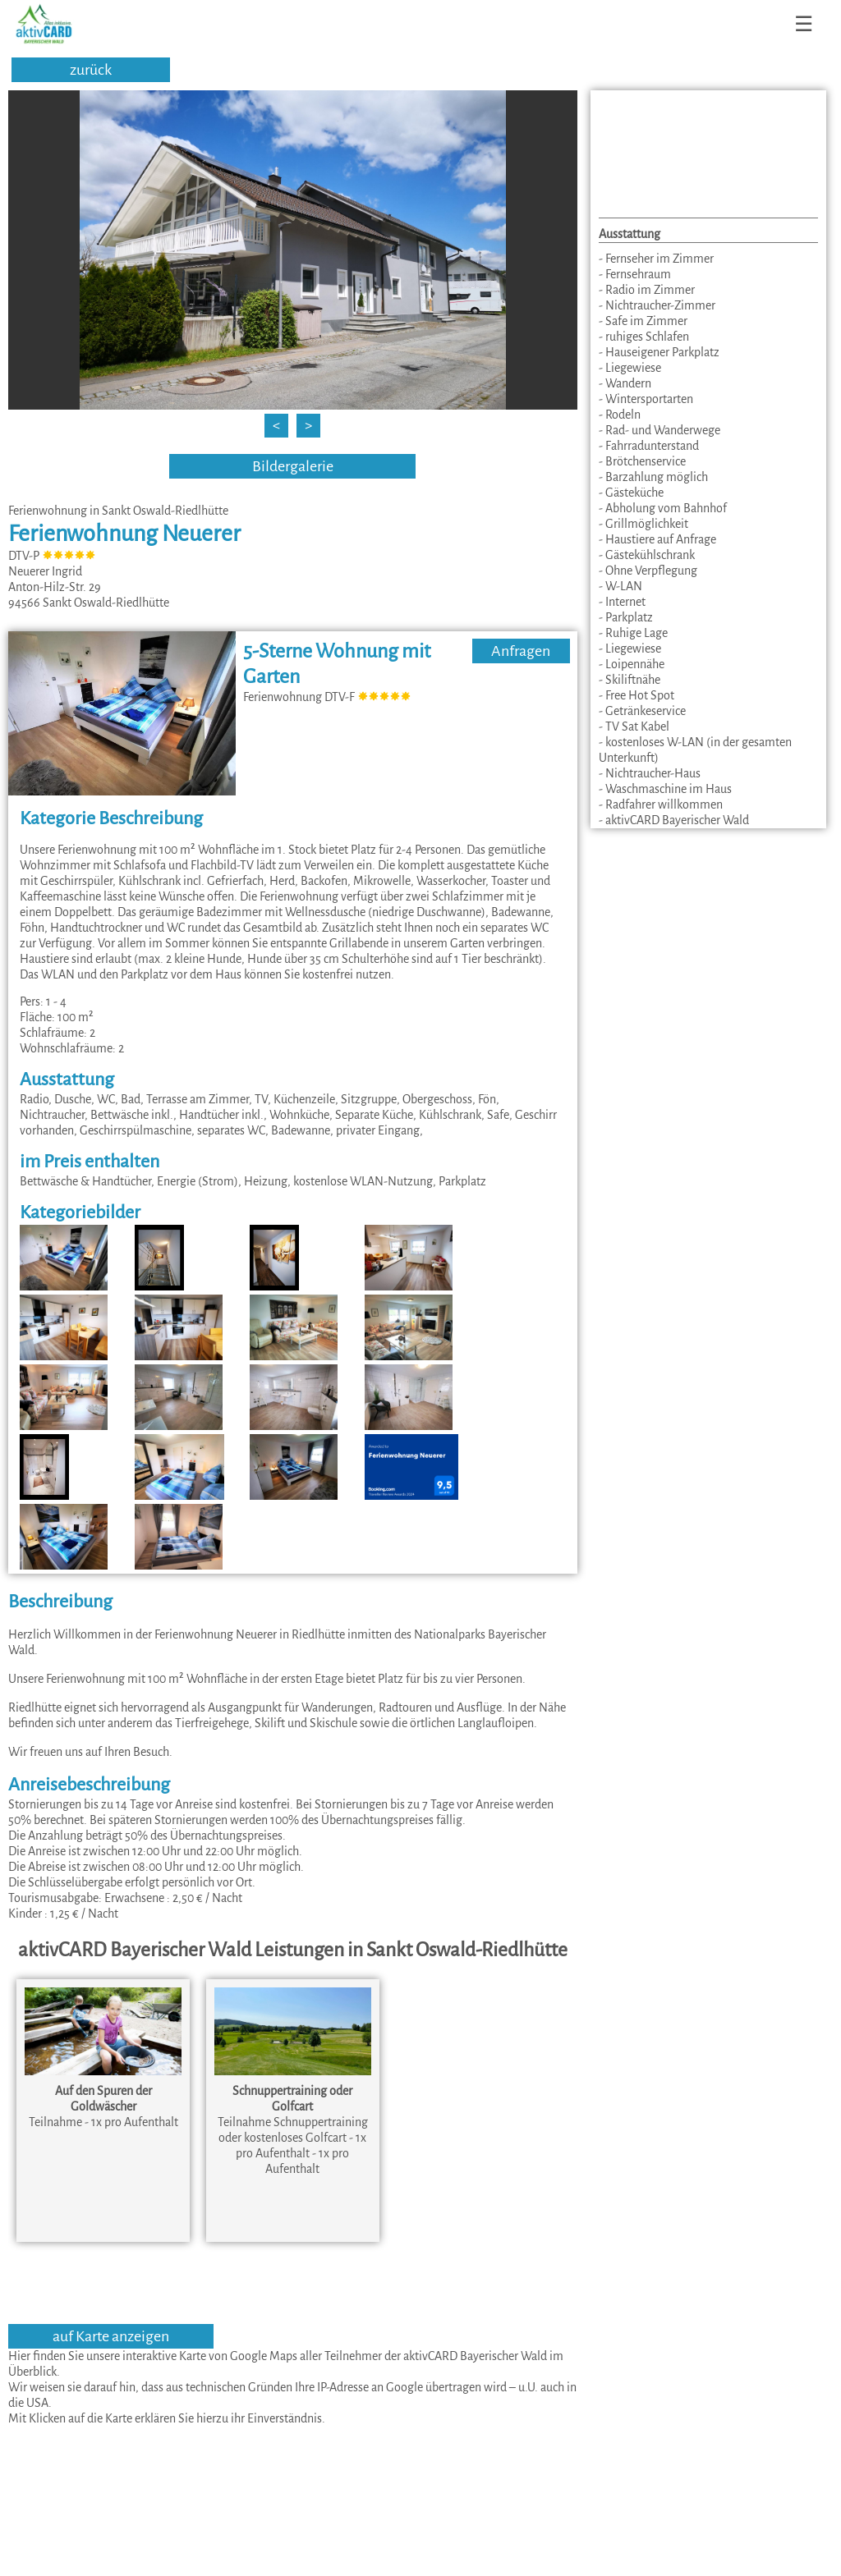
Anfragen (520, 651)
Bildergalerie (292, 466)
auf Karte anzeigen (111, 2336)
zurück (91, 70)
